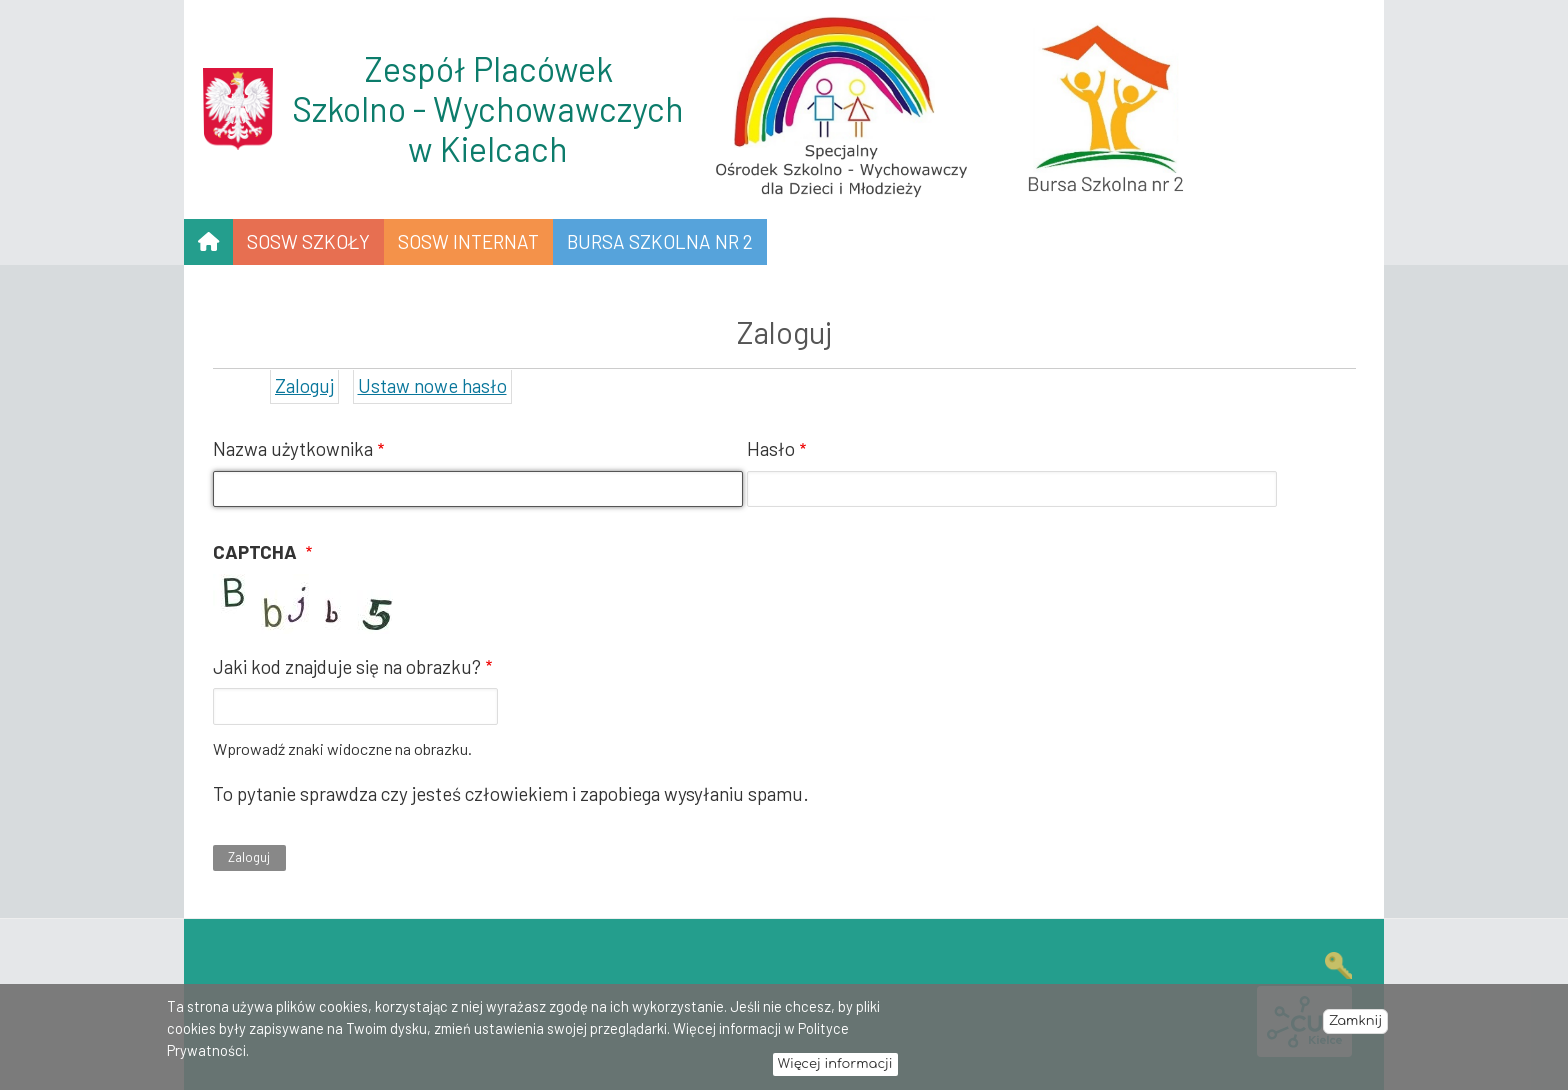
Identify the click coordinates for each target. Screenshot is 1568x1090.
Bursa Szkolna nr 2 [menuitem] (660, 241)
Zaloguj (304, 385)
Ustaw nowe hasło (432, 385)
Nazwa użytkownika (293, 448)
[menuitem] (208, 242)
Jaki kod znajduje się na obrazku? (347, 666)
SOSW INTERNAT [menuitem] (468, 241)
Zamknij (1355, 1027)
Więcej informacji (835, 1070)
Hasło (771, 448)
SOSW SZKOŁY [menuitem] (308, 241)
